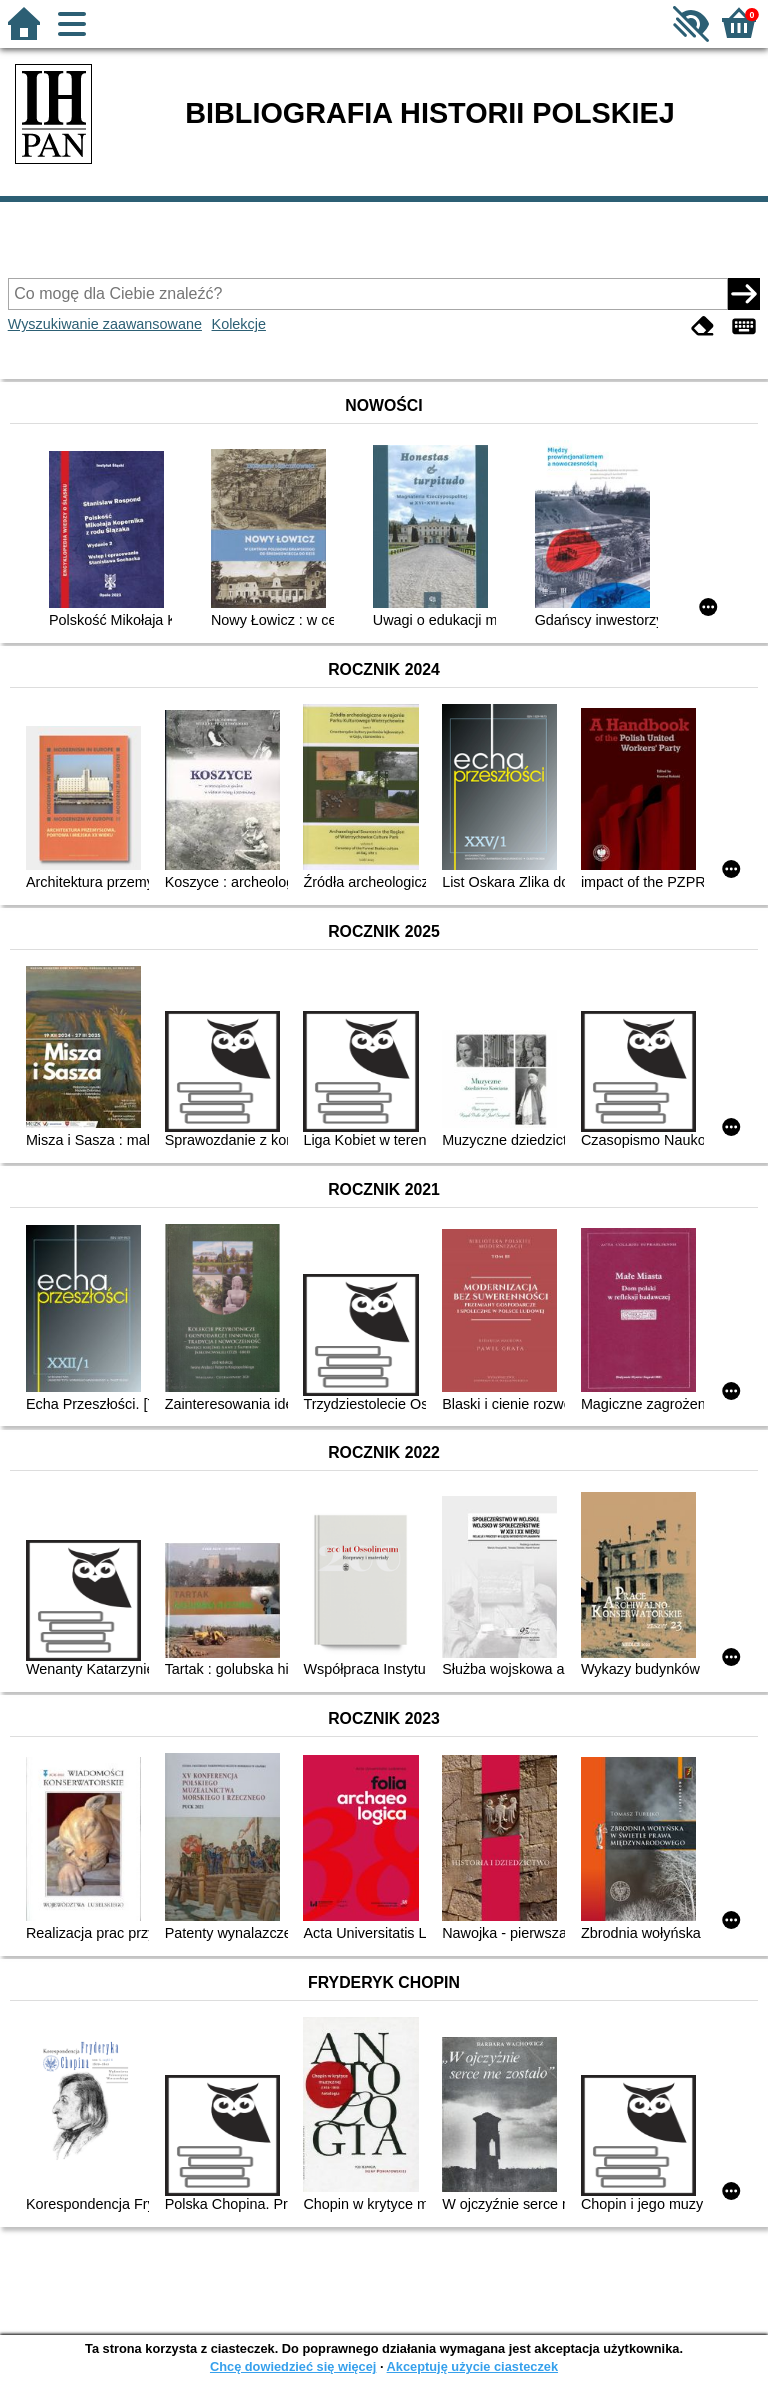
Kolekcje (239, 324)
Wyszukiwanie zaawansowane (105, 324)
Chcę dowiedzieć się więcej (293, 2366)
